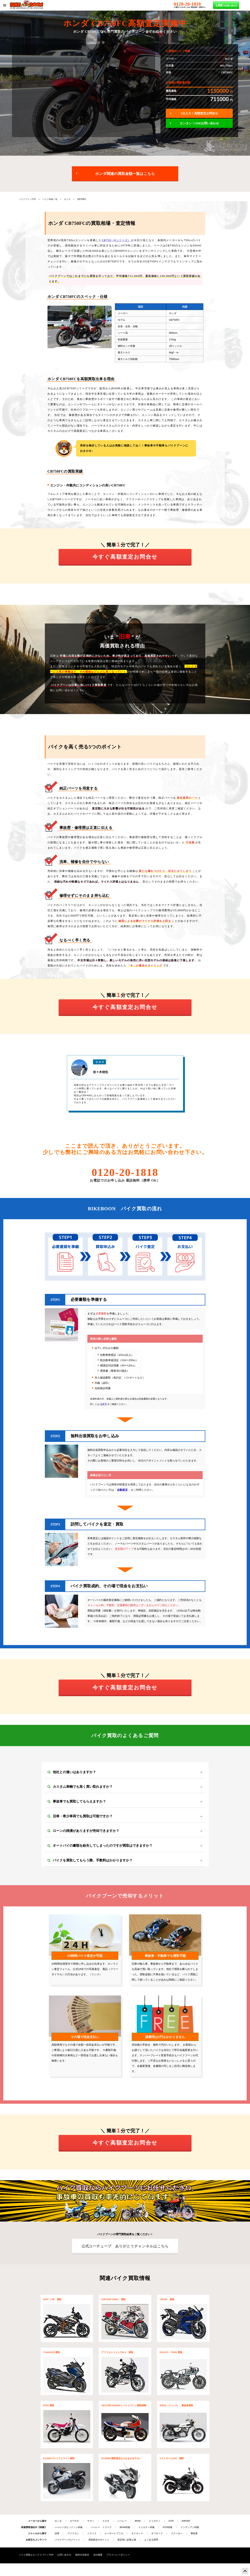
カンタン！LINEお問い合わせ (193, 123)
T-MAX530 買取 (51, 2364)
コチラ (103, 1409)
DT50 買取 (48, 2418)
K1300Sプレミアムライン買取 (59, 2470)
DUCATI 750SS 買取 (171, 2364)
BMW (138, 2533)
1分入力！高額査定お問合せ (193, 113)
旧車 (57, 2546)
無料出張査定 (82, 2567)
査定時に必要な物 (126, 2552)
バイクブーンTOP (27, 199)
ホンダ (67, 199)
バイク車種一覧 (49, 199)
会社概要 (97, 2567)
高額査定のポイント (98, 2552)
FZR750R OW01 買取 (113, 2311)
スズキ (105, 2533)
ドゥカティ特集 (146, 2539)
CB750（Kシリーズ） (116, 240)
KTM (171, 2533)
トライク (92, 2546)
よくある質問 (151, 2552)
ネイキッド (137, 2546)
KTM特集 (167, 2539)
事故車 (194, 2546)
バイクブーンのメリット (67, 2552)
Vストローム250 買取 (172, 2470)
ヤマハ (90, 2533)
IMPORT (186, 2533)
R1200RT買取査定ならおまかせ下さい (121, 2470)
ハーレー (122, 2533)
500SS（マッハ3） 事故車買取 (176, 2418)
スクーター (177, 2546)
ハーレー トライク (101, 2539)
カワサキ (74, 2533)
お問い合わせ (64, 2567)
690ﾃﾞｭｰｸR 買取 (52, 2311)
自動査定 (122, 1494)
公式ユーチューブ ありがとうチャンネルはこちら (125, 2258)
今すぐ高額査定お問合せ (124, 558)
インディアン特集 (190, 2539)
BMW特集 (125, 2539)
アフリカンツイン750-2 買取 (117, 2364)
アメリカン (73, 2546)
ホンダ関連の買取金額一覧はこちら (115, 173)
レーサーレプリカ (114, 2546)
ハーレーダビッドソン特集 (69, 2539)
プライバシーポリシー (118, 2567)
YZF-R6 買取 (167, 2311)
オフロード (157, 2546)
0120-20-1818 (187, 4)
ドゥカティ (154, 2533)
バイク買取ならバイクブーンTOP (36, 2567)
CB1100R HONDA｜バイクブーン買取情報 (123, 2418)
